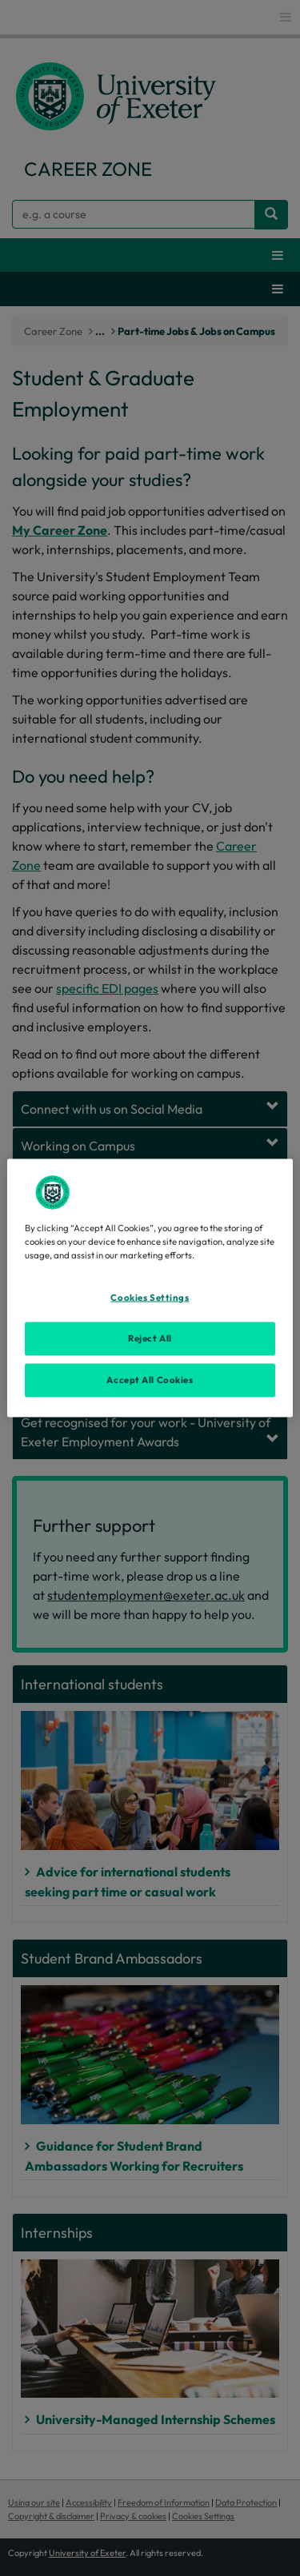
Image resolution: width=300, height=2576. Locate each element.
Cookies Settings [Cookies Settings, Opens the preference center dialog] (149, 1297)
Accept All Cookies (149, 1380)
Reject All (150, 1338)
